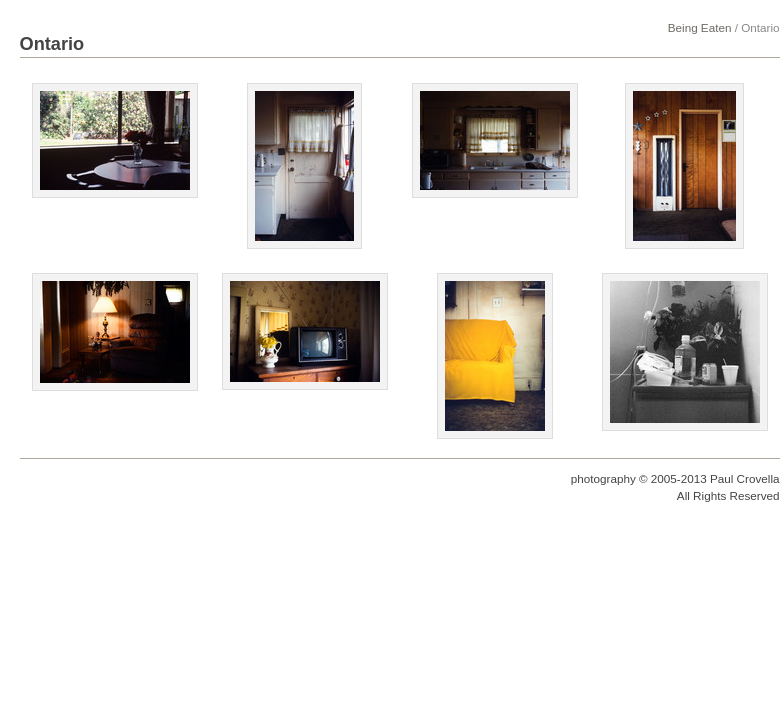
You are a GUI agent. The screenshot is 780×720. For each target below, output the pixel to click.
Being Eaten (700, 27)
